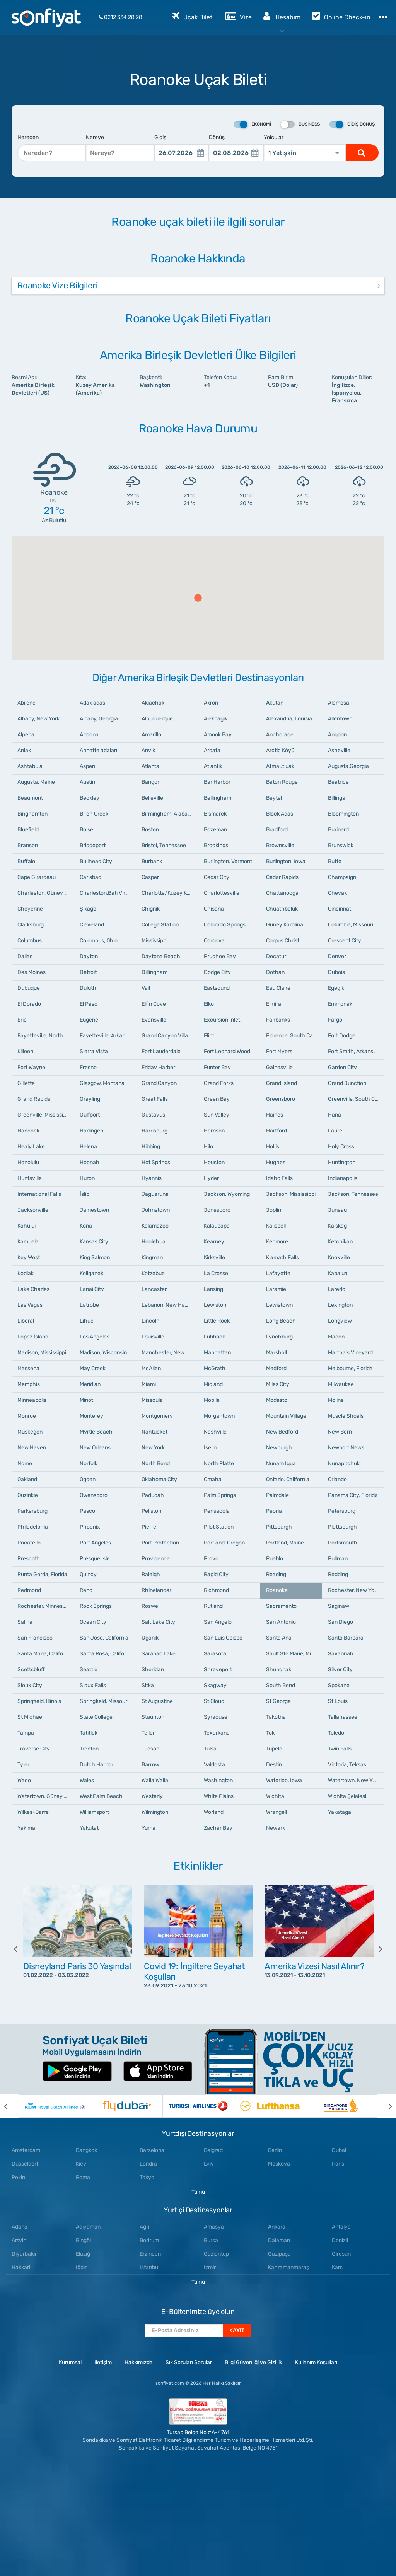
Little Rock (217, 1321)
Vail (146, 988)
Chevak (337, 893)
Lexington (340, 1305)
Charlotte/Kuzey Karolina (170, 893)
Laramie (276, 1289)
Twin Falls (340, 1748)
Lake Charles (33, 1289)
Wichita (275, 1796)
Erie (22, 1019)
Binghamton (32, 813)
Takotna (276, 1717)
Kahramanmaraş (288, 2267)
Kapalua (338, 1273)
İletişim (103, 2362)
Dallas (24, 956)
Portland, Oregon (224, 1542)
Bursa (211, 2240)
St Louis (338, 1701)
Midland (213, 1384)
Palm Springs (220, 1495)
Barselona (152, 2150)
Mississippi (154, 940)
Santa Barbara (346, 1637)
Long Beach (281, 1321)
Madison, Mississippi (41, 1352)
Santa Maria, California (44, 1653)
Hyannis (152, 1178)
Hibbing (151, 1146)
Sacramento (281, 1606)
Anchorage (280, 734)
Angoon (337, 734)
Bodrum (149, 2240)
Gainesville (279, 1067)
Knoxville (339, 1257)
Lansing (213, 1289)
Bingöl (83, 2240)
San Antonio (281, 1622)
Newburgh (279, 1447)
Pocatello (29, 1542)
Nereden (28, 137)
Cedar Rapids (282, 877)
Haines (274, 1115)
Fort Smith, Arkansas (353, 1051)
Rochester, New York (353, 1590)
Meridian (90, 1384)
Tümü (198, 2192)
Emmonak (340, 1004)
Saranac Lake (159, 1653)
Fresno (88, 1067)
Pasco (87, 1511)
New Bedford (282, 1431)
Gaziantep (216, 2254)
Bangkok (86, 2150)
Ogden (88, 1479)
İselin (210, 1447)
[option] (77, 1949)
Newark (275, 1828)
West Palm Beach (101, 1796)
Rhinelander (156, 1590)
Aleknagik (215, 718)
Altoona (89, 734)
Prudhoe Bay (220, 956)
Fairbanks (278, 1019)
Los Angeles (94, 1336)
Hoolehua (154, 1241)
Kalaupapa (217, 1225)
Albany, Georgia (99, 718)
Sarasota (215, 1653)
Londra (148, 2164)
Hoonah (89, 1162)
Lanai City (92, 1289)
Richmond (216, 1590)
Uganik (150, 1637)
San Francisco (35, 1637)
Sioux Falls (93, 1685)
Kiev (81, 2164)
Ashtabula (30, 766)
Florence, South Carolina (294, 1035)
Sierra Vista (94, 1051)
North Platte (219, 1463)
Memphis (28, 1384)
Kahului (26, 1225)
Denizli (340, 2240)
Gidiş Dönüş (352, 124)
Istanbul (149, 2267)
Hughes (275, 1162)
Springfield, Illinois (39, 1701)
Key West (28, 1257)
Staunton (153, 1717)
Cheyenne (30, 909)
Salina (24, 1622)
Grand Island (281, 1083)
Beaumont (30, 798)
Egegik (336, 988)
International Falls (39, 1194)
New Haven (31, 1447)
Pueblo (274, 1558)
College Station (160, 924)
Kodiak (25, 1273)
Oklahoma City (159, 1479)
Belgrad (213, 2150)
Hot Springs (156, 1162)
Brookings (216, 845)
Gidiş (160, 137)
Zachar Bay (218, 1828)
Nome (24, 1463)
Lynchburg (279, 1336)
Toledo (336, 1733)
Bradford (277, 829)
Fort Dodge (341, 1035)
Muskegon (30, 1431)
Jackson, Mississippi (291, 1194)
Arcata (212, 750)
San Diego (340, 1622)
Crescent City (344, 940)
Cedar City (216, 877)
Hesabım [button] (281, 16)
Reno (86, 1590)
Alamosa (338, 703)
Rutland (213, 1606)
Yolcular (273, 137)
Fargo (335, 1019)
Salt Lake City (158, 1622)
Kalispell (276, 1225)
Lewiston (215, 1305)
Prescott (28, 1558)
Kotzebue (153, 1273)
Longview (340, 1321)
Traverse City (33, 1748)
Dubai (339, 2150)
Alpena (25, 734)
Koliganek (91, 1273)
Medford (276, 1368)
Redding (338, 1574)
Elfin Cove (154, 1004)
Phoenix (90, 1527)
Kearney (214, 1241)
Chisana (214, 909)
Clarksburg (30, 924)
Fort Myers (279, 1051)
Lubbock (214, 1336)
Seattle (88, 1669)
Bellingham (217, 798)
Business (300, 124)
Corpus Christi (283, 940)
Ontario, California (287, 1479)
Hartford (276, 1130)
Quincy (88, 1574)
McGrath (214, 1368)
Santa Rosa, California (106, 1653)
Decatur (276, 956)
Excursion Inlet (222, 1019)
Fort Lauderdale (161, 1051)
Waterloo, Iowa (284, 1780)
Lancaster (154, 1289)
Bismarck (215, 813)
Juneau (337, 1210)
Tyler (23, 1764)
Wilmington (155, 1812)
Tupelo (274, 1748)
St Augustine (157, 1701)
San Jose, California (104, 1637)
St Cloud (214, 1701)
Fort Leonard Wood (227, 1051)
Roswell (151, 1606)
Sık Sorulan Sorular (189, 2362)
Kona (86, 1225)
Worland (214, 1812)
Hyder (211, 1178)
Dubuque (28, 988)
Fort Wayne (31, 1067)
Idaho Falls (279, 1178)
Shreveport (218, 1669)
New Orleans (95, 1447)
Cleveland (92, 924)
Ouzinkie (27, 1495)
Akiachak (153, 703)
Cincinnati (340, 909)
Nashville (215, 1431)
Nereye (95, 137)
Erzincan (150, 2254)
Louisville (153, 1336)
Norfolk (88, 1463)
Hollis (272, 1146)
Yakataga (339, 1812)
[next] (374, 1949)
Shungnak (278, 1669)
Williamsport (94, 1812)
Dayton (89, 956)
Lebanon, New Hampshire (170, 1305)
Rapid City (216, 1574)
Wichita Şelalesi (347, 1796)
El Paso (88, 1004)
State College (96, 1717)
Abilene (26, 703)
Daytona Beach (161, 956)
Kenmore (277, 1241)
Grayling (90, 1099)
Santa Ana (279, 1637)
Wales (87, 1780)
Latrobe (89, 1305)
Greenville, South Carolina (356, 1099)
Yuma (148, 1828)
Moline (336, 1400)
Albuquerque (157, 718)
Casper (150, 877)
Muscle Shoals (346, 1416)
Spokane (339, 1685)
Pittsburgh (279, 1527)
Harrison (214, 1130)
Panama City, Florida (353, 1495)
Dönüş (217, 137)
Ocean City (93, 1622)
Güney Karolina (284, 924)
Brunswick (340, 845)
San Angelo (218, 1622)
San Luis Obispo (223, 1637)
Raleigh (151, 1574)
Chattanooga (282, 893)
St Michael (30, 1717)
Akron (211, 703)
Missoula (152, 1400)
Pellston (151, 1511)
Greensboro (280, 1099)
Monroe (26, 1416)
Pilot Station (219, 1527)
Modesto (276, 1400)
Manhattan (217, 1352)
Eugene (89, 1019)
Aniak (24, 750)
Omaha (213, 1479)
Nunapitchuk (344, 1463)
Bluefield (28, 829)
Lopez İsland (32, 1336)
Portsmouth (342, 1542)
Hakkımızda (139, 2362)
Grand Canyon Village (168, 1035)
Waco (24, 1780)
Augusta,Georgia (348, 766)
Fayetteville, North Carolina (45, 1035)
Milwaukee (341, 1384)
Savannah (340, 1653)
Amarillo (151, 734)
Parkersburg (32, 1511)
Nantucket (154, 1431)
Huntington (341, 1162)
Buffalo (26, 861)
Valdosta (214, 1764)
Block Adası (280, 813)
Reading (276, 1574)
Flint (209, 1035)
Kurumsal (70, 2362)
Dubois (336, 972)
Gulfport (90, 1115)
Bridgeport (93, 845)
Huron (87, 1178)
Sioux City (29, 1685)
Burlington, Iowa (286, 861)
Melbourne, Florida (350, 1368)
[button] (198, 598)
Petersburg (341, 1511)
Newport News (346, 1447)
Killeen (25, 1051)
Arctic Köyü (280, 750)
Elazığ (83, 2254)
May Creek (93, 1368)
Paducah (153, 1495)
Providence (156, 1558)
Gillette (26, 1083)
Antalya (341, 2227)
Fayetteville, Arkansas (107, 1035)
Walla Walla (155, 1780)
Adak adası (93, 703)
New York (153, 1447)
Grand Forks (219, 1083)
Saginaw (338, 1606)
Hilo (208, 1146)
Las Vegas (30, 1305)
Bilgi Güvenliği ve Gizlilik (253, 2362)
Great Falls (155, 1099)
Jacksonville (32, 1210)
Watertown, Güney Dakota (45, 1796)
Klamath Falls (282, 1257)
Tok (270, 1733)
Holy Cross (341, 1146)
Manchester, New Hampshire (170, 1352)
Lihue (87, 1321)
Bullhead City (96, 861)
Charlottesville (221, 893)
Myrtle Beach (96, 1431)
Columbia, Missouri (350, 924)
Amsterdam (26, 2150)
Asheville (339, 750)
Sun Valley (216, 1115)
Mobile (212, 1400)
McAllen (151, 1368)
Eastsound (217, 988)
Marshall (276, 1352)
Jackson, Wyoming (227, 1194)
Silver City (340, 1669)
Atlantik (213, 766)
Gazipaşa (279, 2254)
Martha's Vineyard (350, 1352)
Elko (209, 1004)
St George (278, 1701)
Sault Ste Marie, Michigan (294, 1653)
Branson (27, 845)
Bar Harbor (217, 782)
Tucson (150, 1748)
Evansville (154, 1019)
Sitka (148, 1685)
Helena (88, 1146)
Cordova (214, 940)
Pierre (149, 1527)
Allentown (340, 718)
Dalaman (279, 2240)
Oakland (27, 1479)
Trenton (89, 1748)
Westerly (152, 1796)
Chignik (151, 909)
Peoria (274, 1511)
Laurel (335, 1130)
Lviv (209, 2164)
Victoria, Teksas (347, 1764)
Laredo (336, 1289)
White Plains (219, 1796)
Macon (336, 1336)
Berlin (275, 2150)
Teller (148, 1733)
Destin (274, 1764)
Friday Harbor (158, 1067)
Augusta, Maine (36, 782)
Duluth (88, 988)
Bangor (150, 782)
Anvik (148, 750)
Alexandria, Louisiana (292, 718)
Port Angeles (95, 1542)
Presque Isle (95, 1558)
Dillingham (154, 972)
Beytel (274, 798)
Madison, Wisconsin (103, 1352)
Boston (150, 829)
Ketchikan (340, 1241)
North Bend (156, 1463)
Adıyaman (88, 2227)
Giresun (341, 2254)
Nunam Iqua (281, 1463)
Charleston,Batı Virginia (108, 893)
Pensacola (217, 1511)
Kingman (152, 1257)
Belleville (152, 798)
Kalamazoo (155, 1225)
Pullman (338, 1558)
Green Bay (217, 1099)
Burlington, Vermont (228, 861)
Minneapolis (31, 1400)
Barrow (150, 1764)
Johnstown (156, 1210)
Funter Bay (217, 1067)
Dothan (275, 972)
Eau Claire (278, 988)
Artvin (19, 2240)
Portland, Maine (285, 1542)
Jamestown (94, 1210)
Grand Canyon (159, 1083)
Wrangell (276, 1812)
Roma (83, 2177)
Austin (87, 782)
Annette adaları (98, 750)
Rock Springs (96, 1606)
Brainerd (338, 829)
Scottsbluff (31, 1669)
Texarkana (217, 1733)
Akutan (274, 703)
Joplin (273, 1210)
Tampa (25, 1733)
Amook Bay (218, 734)
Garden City (342, 1067)
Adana (19, 2227)
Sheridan (153, 1669)
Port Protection (160, 1542)
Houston (214, 1162)
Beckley (89, 798)
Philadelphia (32, 1527)
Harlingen (91, 1130)
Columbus (29, 940)
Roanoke (277, 1590)
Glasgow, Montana (102, 1083)
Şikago (88, 909)
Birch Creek (94, 813)
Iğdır (81, 2267)
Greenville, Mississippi (43, 1115)
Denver (337, 956)
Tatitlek (88, 1733)
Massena (28, 1368)
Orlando (337, 1479)
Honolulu (28, 1162)
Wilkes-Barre (33, 1812)
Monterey (91, 1416)
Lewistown (279, 1305)
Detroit (88, 972)
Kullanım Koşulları (316, 2362)
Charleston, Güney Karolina (45, 893)
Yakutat (89, 1828)
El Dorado (29, 1004)
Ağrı (144, 2227)
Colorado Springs (225, 924)
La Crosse (216, 1273)
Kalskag (337, 1225)
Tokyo (147, 2177)
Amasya (214, 2227)
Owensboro (94, 1495)
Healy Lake (31, 1146)
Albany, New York (38, 718)
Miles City (277, 1384)
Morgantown (219, 1416)
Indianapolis (342, 1178)
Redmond (29, 1590)
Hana (334, 1115)
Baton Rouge (282, 782)
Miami (149, 1384)
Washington (218, 1780)
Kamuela (28, 1241)
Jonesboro (217, 1210)
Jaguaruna (155, 1194)
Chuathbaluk (282, 909)
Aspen (87, 766)
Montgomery (157, 1416)
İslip (84, 1194)
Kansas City (94, 1241)
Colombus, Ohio (99, 940)
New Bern (340, 1431)
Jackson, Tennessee (353, 1194)
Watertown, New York (354, 1780)
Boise (86, 829)
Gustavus (153, 1115)
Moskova (279, 2164)
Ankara (276, 2227)
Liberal (25, 1321)
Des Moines (31, 972)
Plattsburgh (342, 1527)
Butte (334, 861)
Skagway (215, 1685)
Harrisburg (154, 1130)
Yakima (26, 1828)
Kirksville (214, 1257)
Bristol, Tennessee (164, 845)
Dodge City (217, 972)
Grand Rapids (33, 1099)
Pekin (18, 2177)
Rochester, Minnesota (44, 1606)
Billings (336, 798)
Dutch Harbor (96, 1764)
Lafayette (278, 1273)
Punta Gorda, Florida (42, 1574)
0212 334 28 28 (120, 17)
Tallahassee (342, 1717)
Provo (211, 1558)
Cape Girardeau (36, 877)
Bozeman (215, 829)
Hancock (28, 1130)
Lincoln (150, 1321)
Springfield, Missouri (104, 1701)
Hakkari (21, 2267)
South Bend (280, 1685)
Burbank (152, 861)
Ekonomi (252, 124)
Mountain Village (286, 1416)
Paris (338, 2164)
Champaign (342, 877)
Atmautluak (280, 766)
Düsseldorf (25, 2164)
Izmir (210, 2267)
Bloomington (343, 813)
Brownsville (280, 845)
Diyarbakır (24, 2254)
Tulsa (210, 1748)
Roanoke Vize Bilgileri (57, 285)
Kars (337, 2267)
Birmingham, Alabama (168, 813)
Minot (86, 1400)
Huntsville (29, 1178)
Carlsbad (90, 877)
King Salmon (95, 1257)
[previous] (21, 1949)
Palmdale (277, 1495)
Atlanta (150, 766)
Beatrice (338, 782)
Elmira (273, 1004)
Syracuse (215, 1717)
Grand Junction (347, 1083)
